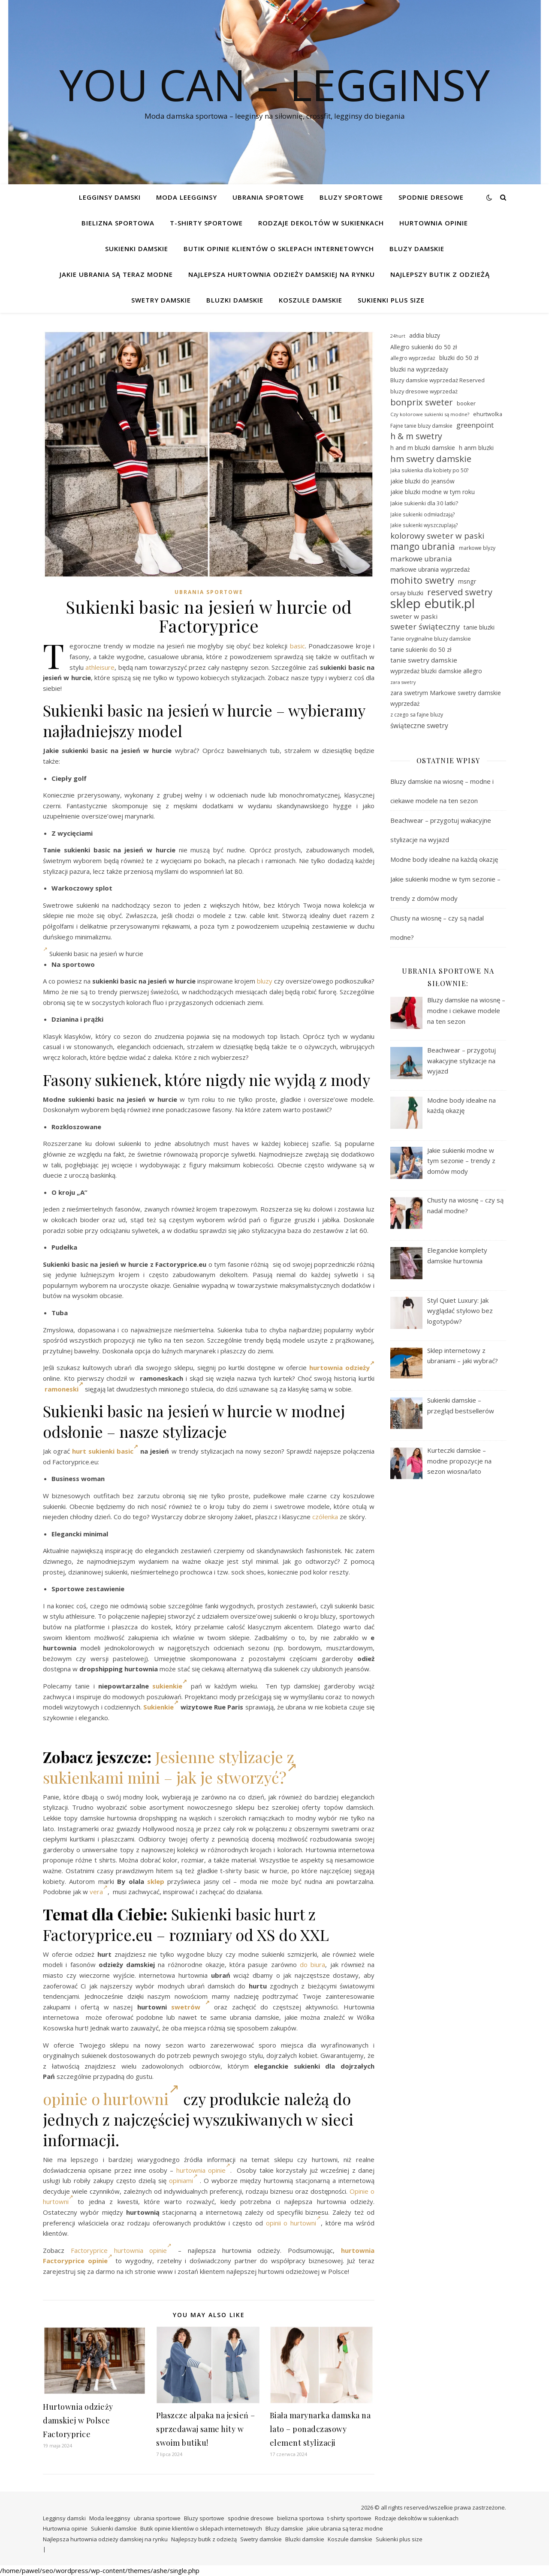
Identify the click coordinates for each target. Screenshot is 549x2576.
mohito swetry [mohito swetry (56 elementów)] (422, 580)
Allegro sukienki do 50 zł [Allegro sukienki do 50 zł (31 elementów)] (423, 347)
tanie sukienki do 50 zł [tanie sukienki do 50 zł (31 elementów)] (420, 649)
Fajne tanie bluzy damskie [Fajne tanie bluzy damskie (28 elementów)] (421, 425)
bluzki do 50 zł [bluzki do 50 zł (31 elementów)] (458, 358)
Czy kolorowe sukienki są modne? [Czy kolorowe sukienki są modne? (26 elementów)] (429, 414)
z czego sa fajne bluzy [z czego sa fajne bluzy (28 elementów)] (416, 714)
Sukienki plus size (391, 300)
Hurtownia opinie (433, 223)
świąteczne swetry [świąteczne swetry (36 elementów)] (419, 725)
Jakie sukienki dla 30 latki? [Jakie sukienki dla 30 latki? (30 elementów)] (424, 503)
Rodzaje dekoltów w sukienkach (321, 223)
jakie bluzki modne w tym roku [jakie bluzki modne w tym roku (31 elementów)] (432, 492)
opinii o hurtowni (293, 2223)
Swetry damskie (161, 300)
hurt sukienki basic (105, 1451)
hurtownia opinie (203, 2170)
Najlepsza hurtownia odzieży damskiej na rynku (281, 274)
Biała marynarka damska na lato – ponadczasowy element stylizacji (320, 2429)
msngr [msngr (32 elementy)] (467, 581)
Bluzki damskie (234, 300)
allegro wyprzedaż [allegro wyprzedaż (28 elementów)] (412, 358)
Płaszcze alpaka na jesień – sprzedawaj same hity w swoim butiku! (205, 2429)
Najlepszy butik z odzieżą (440, 274)
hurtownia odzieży (341, 1367)
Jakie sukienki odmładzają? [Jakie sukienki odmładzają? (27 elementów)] (422, 514)
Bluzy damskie (416, 248)
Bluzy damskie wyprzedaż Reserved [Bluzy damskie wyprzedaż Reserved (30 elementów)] (437, 380)
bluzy (264, 981)
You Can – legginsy (274, 84)
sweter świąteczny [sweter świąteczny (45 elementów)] (425, 626)
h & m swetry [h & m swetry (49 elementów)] (416, 436)
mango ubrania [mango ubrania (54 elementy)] (422, 546)
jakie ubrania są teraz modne (116, 274)
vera (99, 1891)
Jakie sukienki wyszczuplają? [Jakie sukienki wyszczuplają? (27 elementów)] (424, 525)
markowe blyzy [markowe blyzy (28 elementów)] (477, 548)
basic (297, 646)
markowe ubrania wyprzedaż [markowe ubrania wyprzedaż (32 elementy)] (430, 569)
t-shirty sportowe (206, 223)
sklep (155, 1881)
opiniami (183, 2180)
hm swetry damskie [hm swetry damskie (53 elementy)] (430, 458)
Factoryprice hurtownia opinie (121, 2250)
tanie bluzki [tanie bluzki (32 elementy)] (479, 627)
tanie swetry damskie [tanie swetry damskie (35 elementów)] (423, 660)
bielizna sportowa (117, 223)
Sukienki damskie (136, 248)
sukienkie (169, 1686)
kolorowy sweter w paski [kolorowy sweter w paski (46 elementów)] (437, 536)
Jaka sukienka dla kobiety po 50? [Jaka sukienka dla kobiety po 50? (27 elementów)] (429, 470)
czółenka (325, 1516)
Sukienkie (160, 1707)
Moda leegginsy (186, 197)
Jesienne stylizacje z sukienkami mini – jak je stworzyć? (170, 1766)
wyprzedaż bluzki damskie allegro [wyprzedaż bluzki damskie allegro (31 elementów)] (436, 671)
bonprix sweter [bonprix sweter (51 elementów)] (421, 402)
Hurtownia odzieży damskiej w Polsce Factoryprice (78, 2420)
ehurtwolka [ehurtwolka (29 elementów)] (487, 414)
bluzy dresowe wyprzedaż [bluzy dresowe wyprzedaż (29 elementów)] (424, 391)
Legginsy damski (110, 197)
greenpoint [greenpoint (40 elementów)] (475, 425)
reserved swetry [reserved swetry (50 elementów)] (459, 592)
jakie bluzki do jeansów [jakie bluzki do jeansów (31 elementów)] (422, 481)
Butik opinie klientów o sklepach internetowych (279, 248)
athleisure (100, 667)
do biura (312, 1964)
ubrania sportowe (268, 197)
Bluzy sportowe (351, 197)
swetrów (190, 2007)
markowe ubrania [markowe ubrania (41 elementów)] (421, 559)
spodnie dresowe (431, 197)
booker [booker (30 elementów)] (466, 403)
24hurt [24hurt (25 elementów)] (397, 336)
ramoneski (64, 1389)
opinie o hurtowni (111, 2098)
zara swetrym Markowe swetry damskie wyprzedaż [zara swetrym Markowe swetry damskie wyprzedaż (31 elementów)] (445, 698)
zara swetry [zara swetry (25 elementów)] (403, 682)
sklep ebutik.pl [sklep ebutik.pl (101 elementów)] (432, 603)
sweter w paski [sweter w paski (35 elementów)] (413, 616)
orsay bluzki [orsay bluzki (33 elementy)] (406, 593)
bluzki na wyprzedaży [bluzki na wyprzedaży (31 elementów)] (419, 369)
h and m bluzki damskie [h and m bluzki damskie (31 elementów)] (422, 448)
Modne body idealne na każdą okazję (444, 859)
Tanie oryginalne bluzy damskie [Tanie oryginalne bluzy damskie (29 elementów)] (430, 638)
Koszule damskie (310, 300)
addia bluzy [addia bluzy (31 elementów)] (424, 335)
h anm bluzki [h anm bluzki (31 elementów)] (476, 448)
